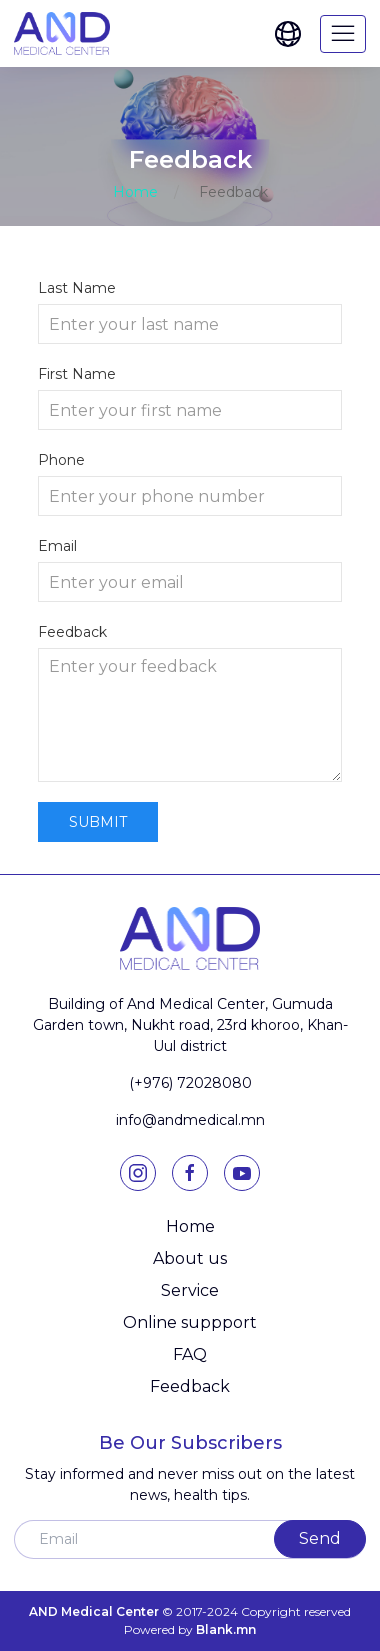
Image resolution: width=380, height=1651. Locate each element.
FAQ (190, 1354)
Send (320, 1538)
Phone (61, 460)
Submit (98, 822)
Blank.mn (226, 1629)
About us (190, 1258)
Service (190, 1290)
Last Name (77, 288)
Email (57, 546)
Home (135, 192)
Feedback (72, 632)
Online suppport (190, 1322)
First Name (77, 374)
